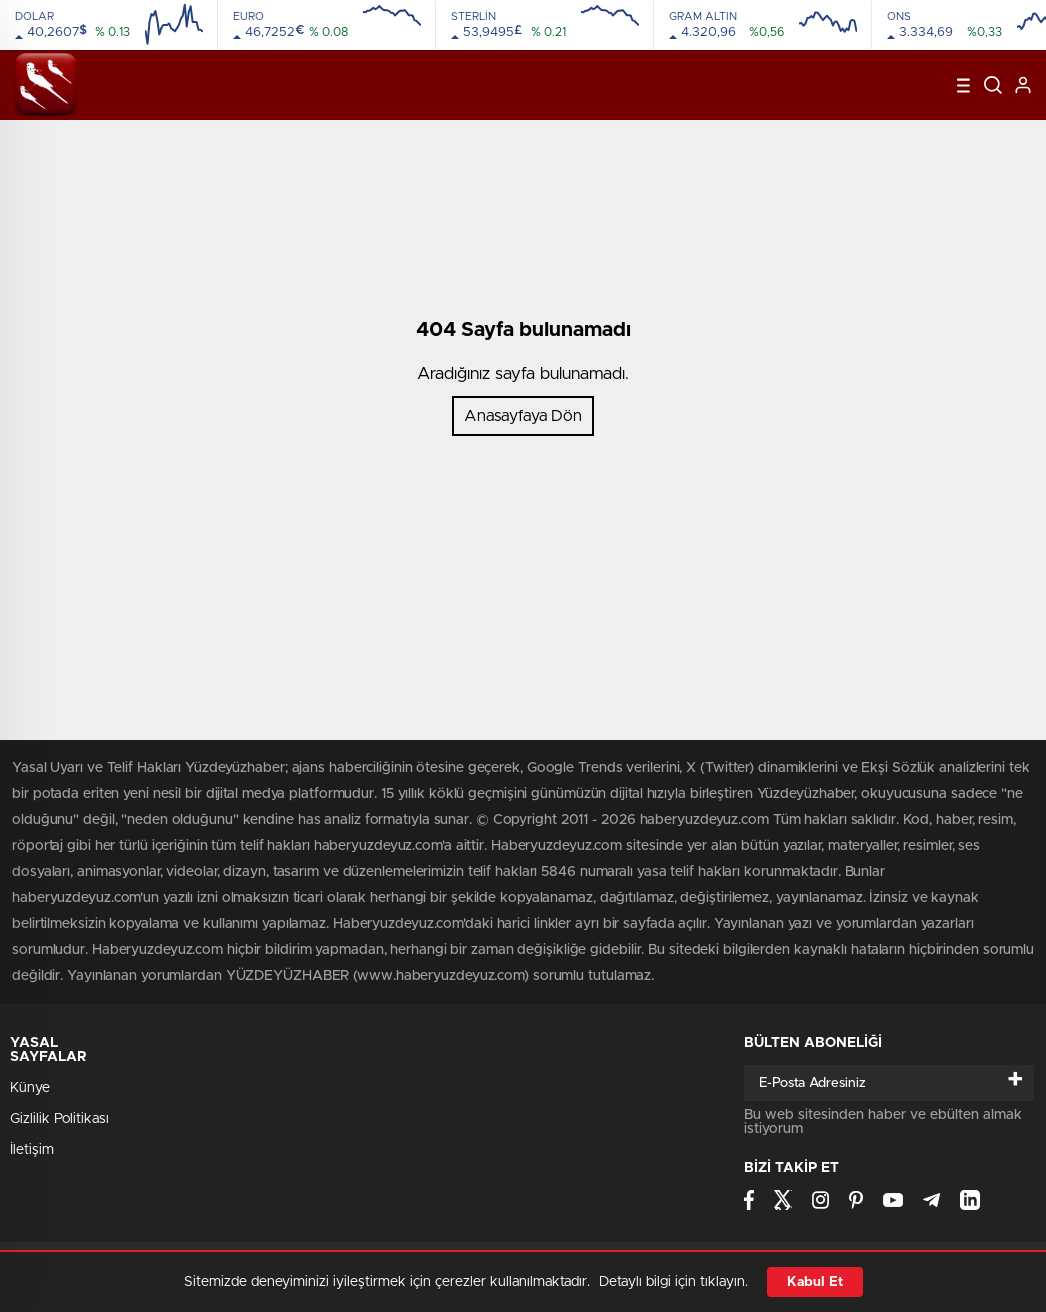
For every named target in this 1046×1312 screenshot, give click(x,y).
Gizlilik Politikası (59, 1119)
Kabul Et (815, 1282)
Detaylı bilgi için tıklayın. (673, 1282)
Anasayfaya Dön (523, 416)
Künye (30, 1088)
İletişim (32, 1150)
